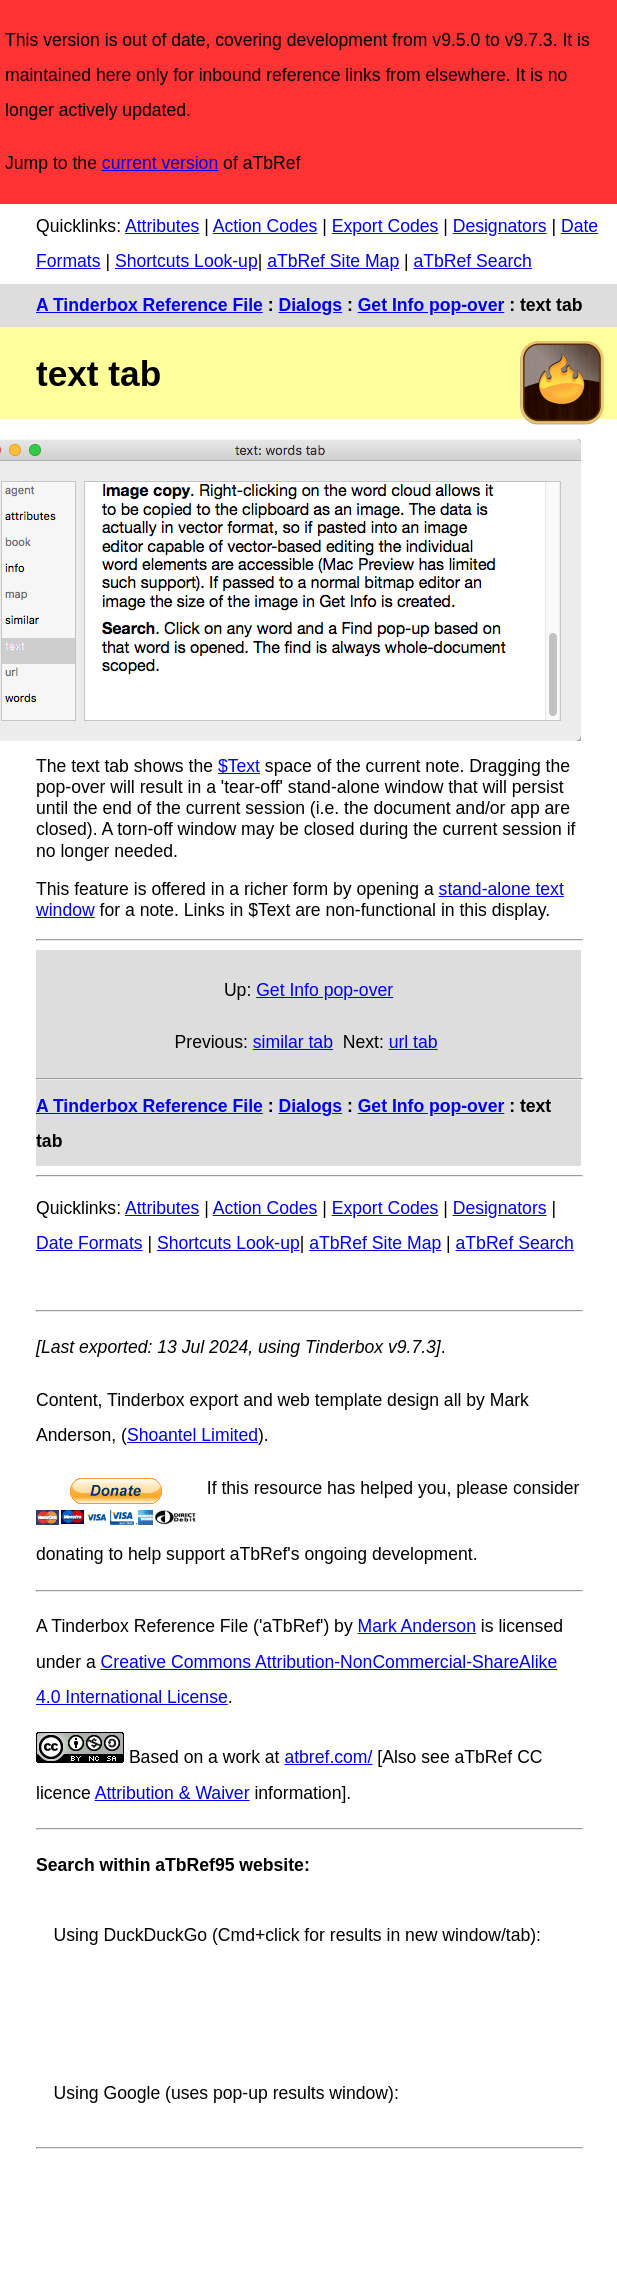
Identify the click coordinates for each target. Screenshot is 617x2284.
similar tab (293, 1042)
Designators (500, 226)
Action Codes (265, 226)
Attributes (162, 226)
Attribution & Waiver (172, 1793)
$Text (239, 766)
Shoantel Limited (192, 1435)
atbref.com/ (328, 1757)
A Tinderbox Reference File (149, 305)
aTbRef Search (473, 261)
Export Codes (385, 226)
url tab (413, 1042)
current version (160, 163)
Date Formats (89, 1243)
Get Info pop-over (431, 305)
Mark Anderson (417, 1626)
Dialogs (310, 305)
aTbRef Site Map (333, 261)
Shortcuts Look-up (186, 261)
